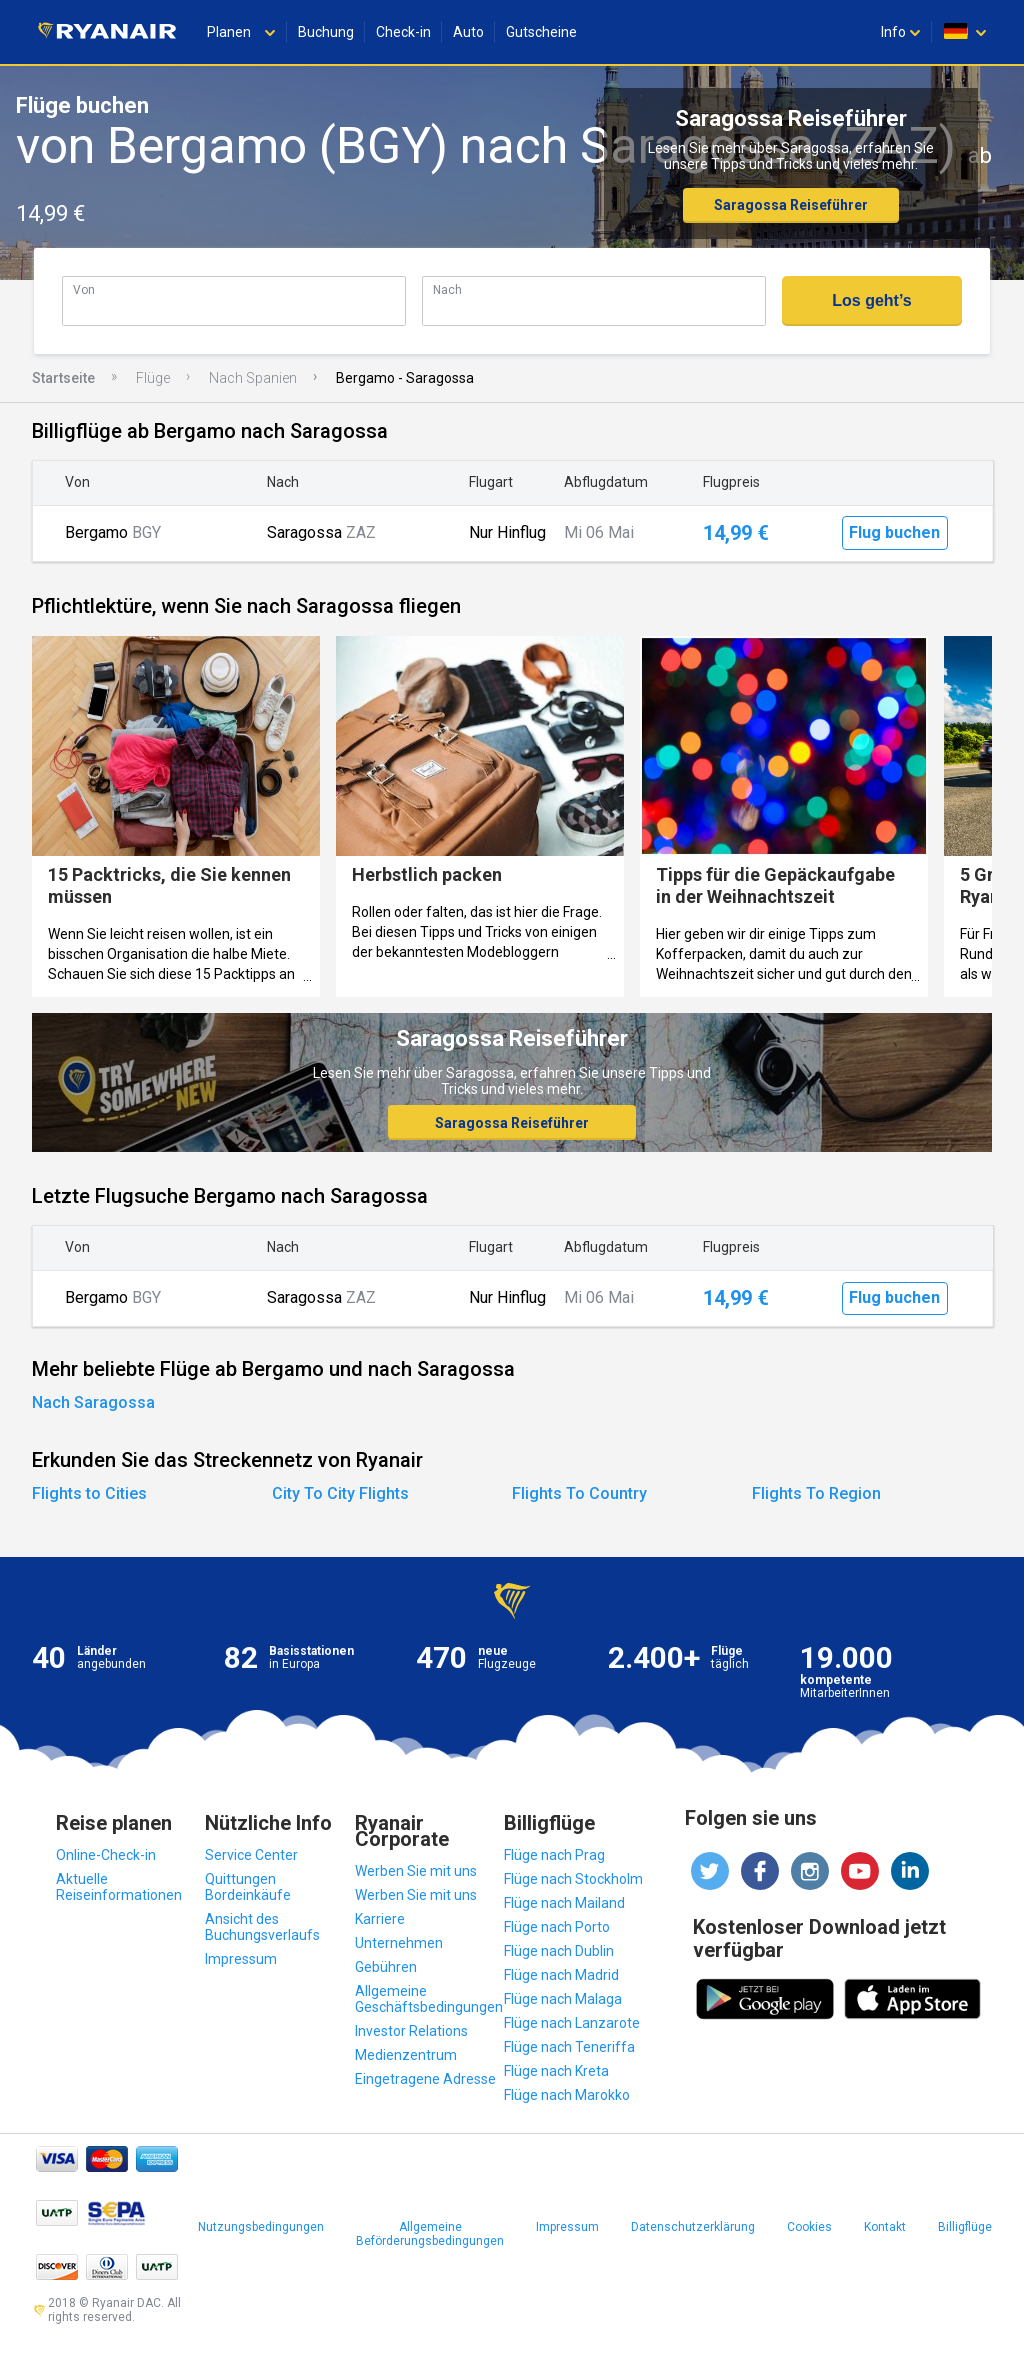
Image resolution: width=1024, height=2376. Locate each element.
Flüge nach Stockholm (573, 1879)
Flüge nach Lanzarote (572, 2023)
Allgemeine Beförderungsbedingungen (430, 2234)
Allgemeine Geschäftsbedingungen (429, 1999)
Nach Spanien (253, 378)
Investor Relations (411, 2031)
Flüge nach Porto (557, 1927)
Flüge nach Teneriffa (569, 2047)
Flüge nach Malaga (563, 1999)
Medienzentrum (406, 2055)
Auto (468, 32)
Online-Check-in (106, 1855)
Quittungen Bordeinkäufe (248, 1887)
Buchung (326, 32)
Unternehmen (399, 1943)
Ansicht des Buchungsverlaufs (262, 1927)
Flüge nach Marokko (567, 2095)
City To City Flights (340, 1493)
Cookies (809, 2227)
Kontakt (885, 2227)
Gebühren (386, 1967)
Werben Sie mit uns (416, 1871)
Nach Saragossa (93, 1402)
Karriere (380, 1919)
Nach (447, 289)
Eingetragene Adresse (425, 2079)
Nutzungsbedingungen (261, 2227)
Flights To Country (579, 1493)
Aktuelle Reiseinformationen (119, 1887)
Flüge (153, 378)
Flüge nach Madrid (561, 1975)
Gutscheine (541, 32)
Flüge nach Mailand (564, 1903)
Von (84, 289)
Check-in (403, 32)
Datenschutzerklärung (693, 2227)
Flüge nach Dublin (559, 1951)
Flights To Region (816, 1493)
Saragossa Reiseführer (791, 205)
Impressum (241, 1959)
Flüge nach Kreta (556, 2071)
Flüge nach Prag (554, 1855)
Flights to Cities (89, 1493)
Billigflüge (965, 2227)
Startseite (63, 378)
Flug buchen (894, 532)
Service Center (251, 1855)
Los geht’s (871, 300)
